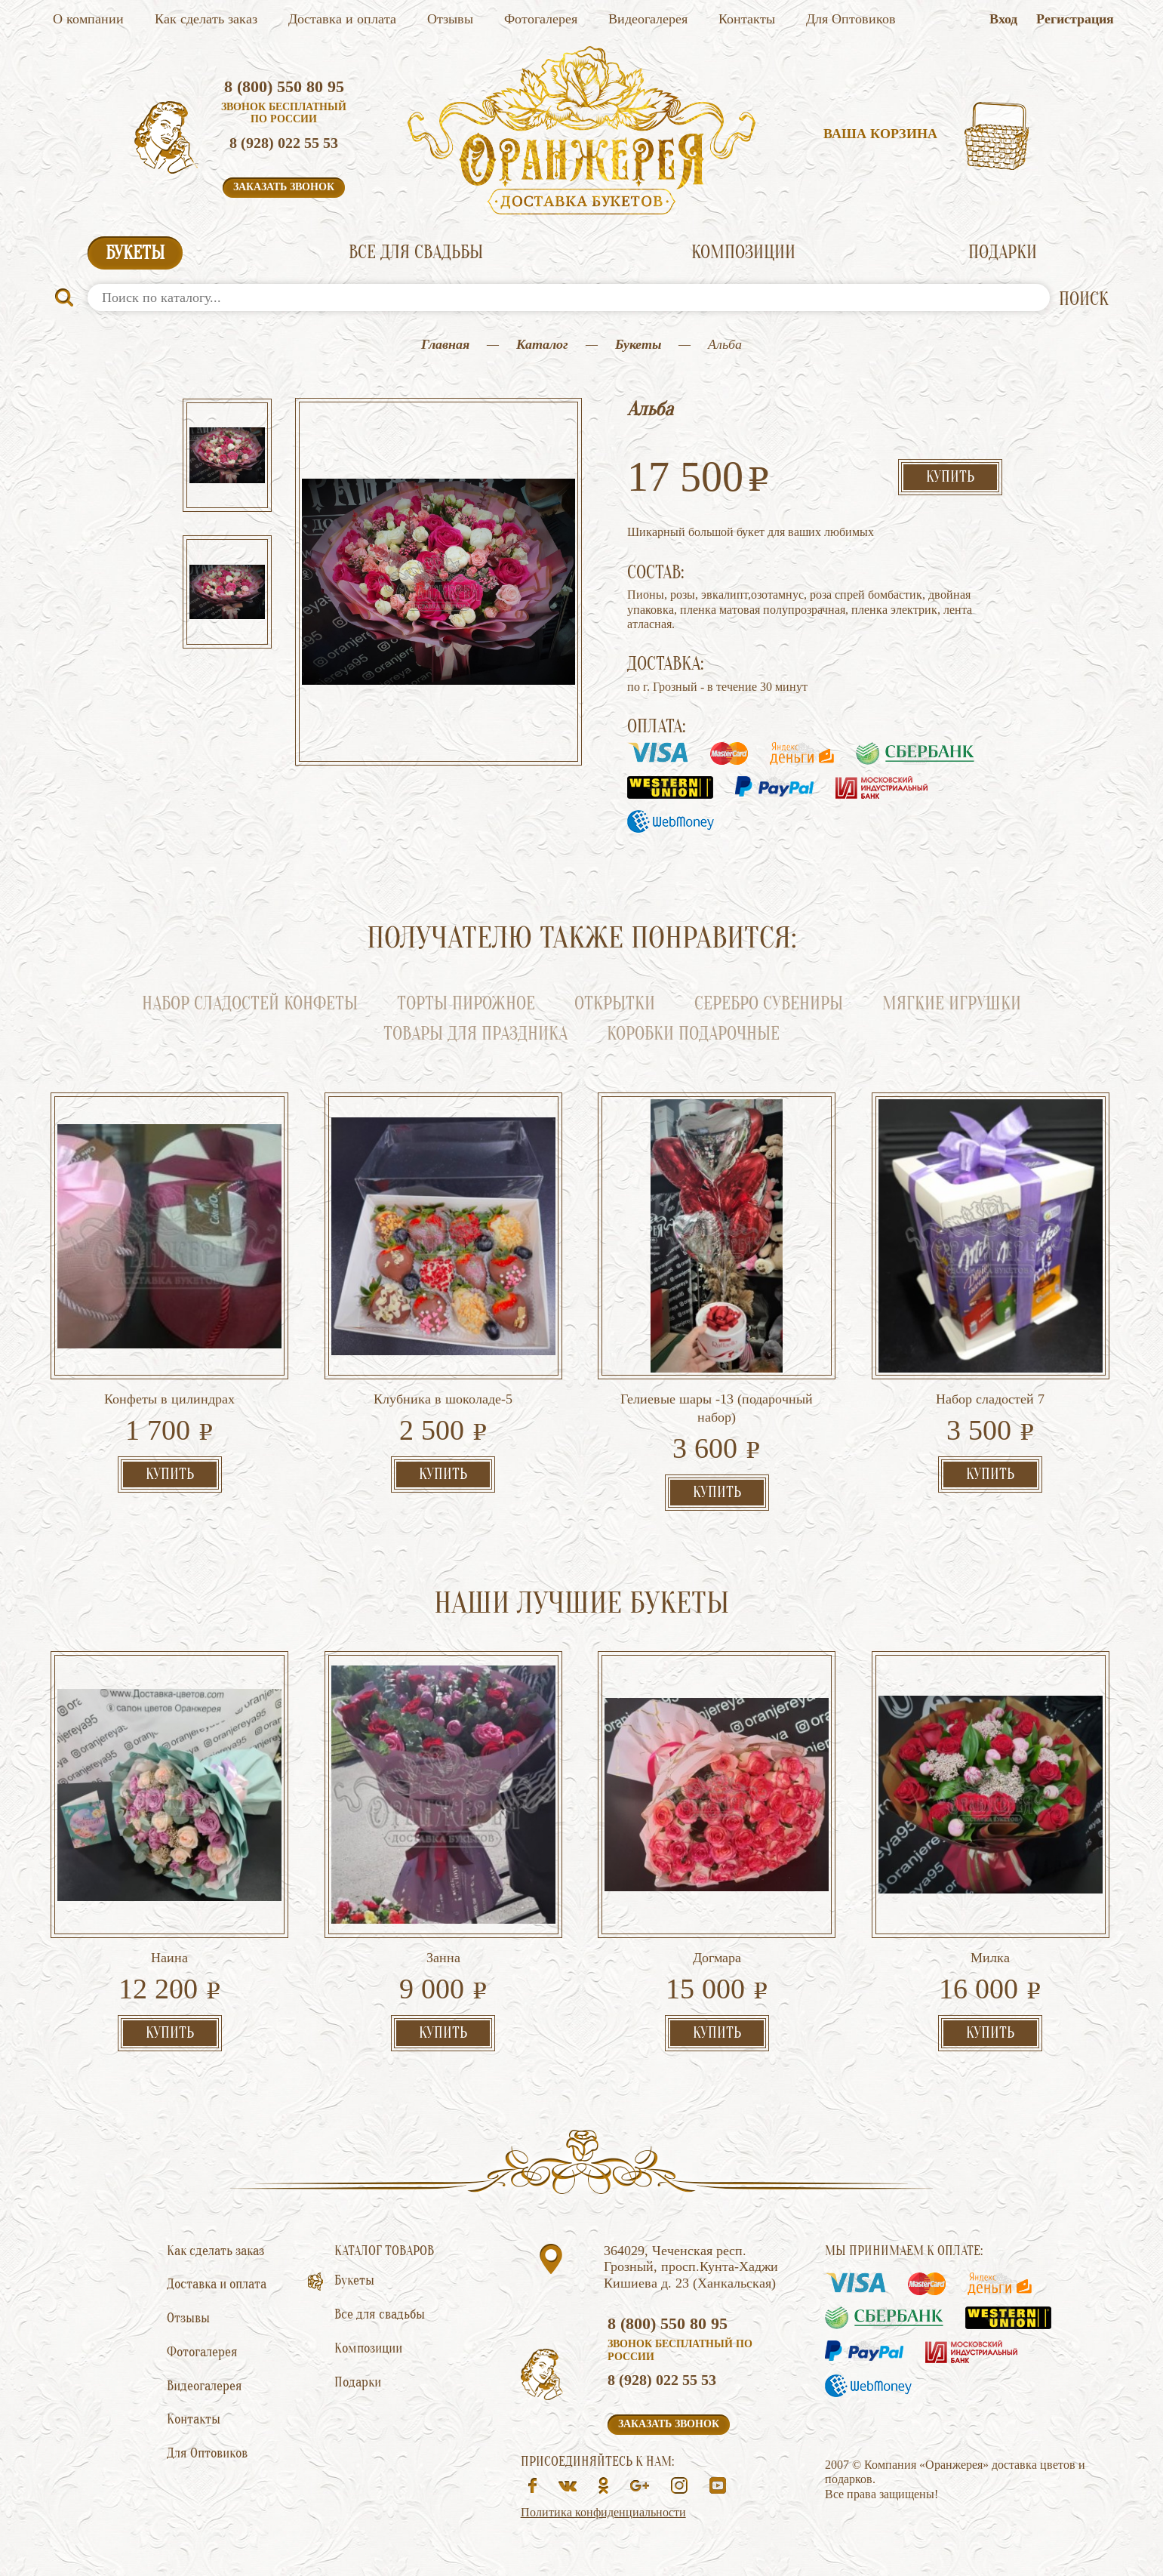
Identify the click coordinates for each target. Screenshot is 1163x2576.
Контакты (746, 18)
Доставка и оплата (342, 18)
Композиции (743, 252)
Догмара (717, 1957)
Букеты (135, 253)
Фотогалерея (540, 18)
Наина (169, 1957)
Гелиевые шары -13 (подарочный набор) (716, 1408)
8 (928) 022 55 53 (283, 142)
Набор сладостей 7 (990, 1399)
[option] (227, 457)
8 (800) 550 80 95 (284, 86)
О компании (88, 18)
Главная (445, 344)
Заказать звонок (283, 187)
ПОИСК (1084, 299)
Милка (990, 1957)
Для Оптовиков (851, 18)
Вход (1003, 18)
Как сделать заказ (206, 18)
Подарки (1002, 252)
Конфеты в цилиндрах (169, 1399)
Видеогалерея (648, 18)
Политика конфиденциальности (603, 2512)
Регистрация (1075, 18)
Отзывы (450, 18)
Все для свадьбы (416, 252)
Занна (443, 1957)
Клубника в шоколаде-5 (443, 1399)
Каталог (542, 344)
